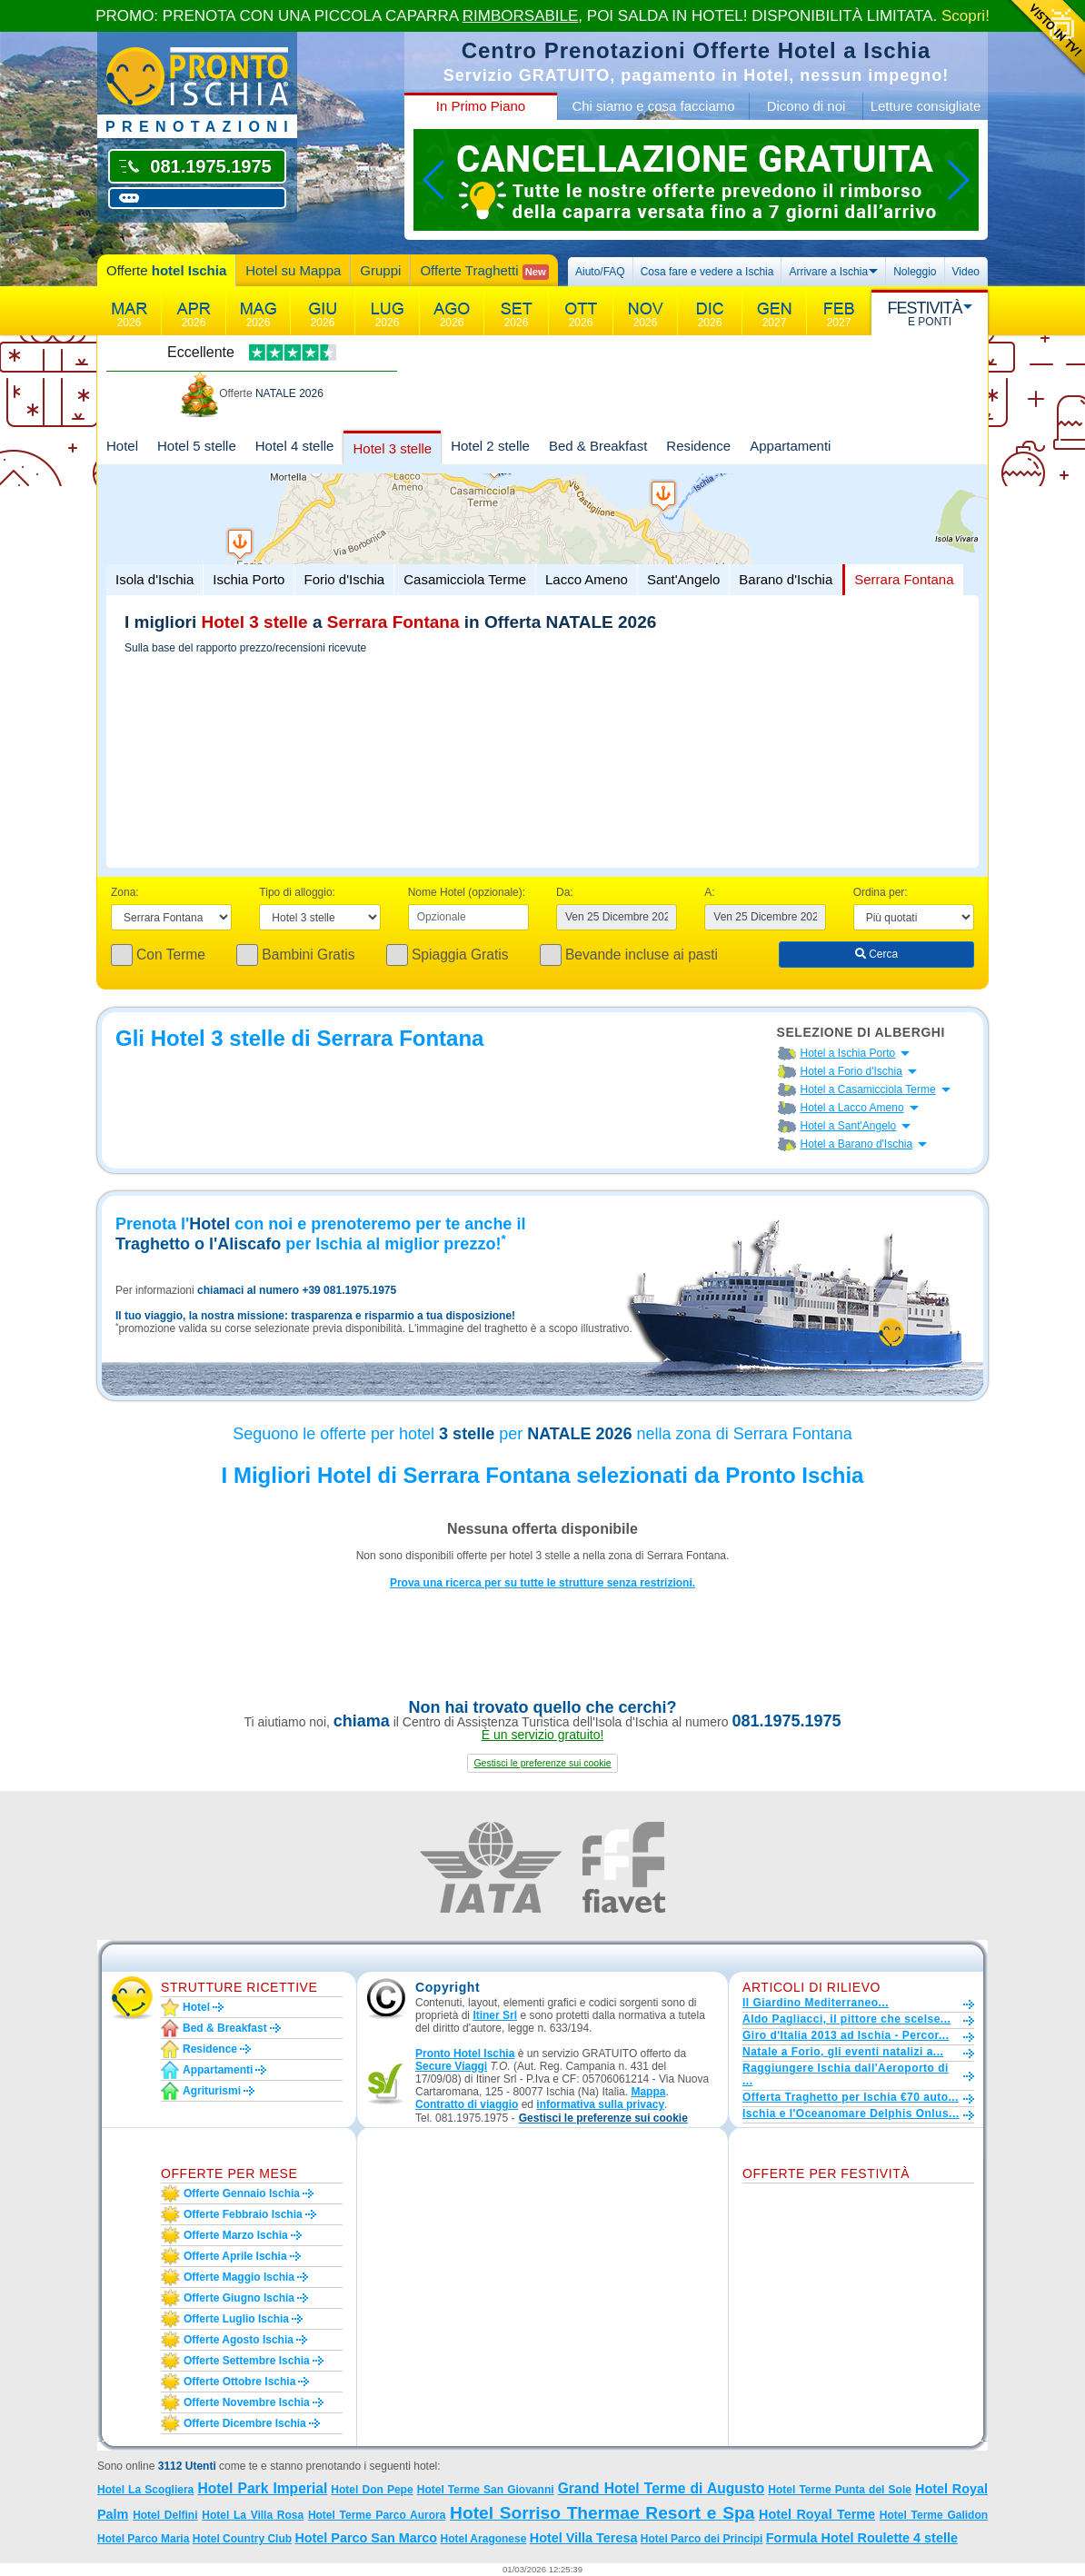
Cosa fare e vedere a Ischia (707, 271)
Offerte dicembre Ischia (245, 2423)
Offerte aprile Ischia (235, 2256)
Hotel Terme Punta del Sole (839, 2489)
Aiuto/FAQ (600, 271)
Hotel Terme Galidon (934, 2515)
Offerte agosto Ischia (239, 2339)
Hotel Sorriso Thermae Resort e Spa (602, 2512)
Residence (698, 445)
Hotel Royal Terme (817, 2514)
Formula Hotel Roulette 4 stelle (862, 2538)
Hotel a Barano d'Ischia (857, 1144)
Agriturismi (212, 2090)
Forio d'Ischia (344, 579)
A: (709, 892)
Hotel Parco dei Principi (702, 2538)
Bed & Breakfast (598, 445)
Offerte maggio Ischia (239, 2277)
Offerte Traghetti (484, 271)
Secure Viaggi (451, 2066)
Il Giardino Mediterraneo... (815, 2002)
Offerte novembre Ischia (247, 2402)
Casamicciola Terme (464, 579)
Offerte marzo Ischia (236, 2235)
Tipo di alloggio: (297, 892)
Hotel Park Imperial (262, 2488)
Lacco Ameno (586, 579)
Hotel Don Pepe (372, 2489)
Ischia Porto (248, 579)
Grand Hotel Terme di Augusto (661, 2488)
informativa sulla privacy (600, 2104)
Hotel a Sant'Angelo (849, 1125)
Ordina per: (880, 892)
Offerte (166, 270)
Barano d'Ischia (785, 579)
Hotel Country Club (242, 2538)
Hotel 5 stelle (196, 445)
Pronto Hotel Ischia (464, 2053)
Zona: (125, 892)
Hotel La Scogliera (145, 2489)
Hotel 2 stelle (490, 445)
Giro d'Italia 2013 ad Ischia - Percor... (845, 2035)
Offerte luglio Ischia (236, 2318)
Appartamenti (790, 445)
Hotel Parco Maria (143, 2538)
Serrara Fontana (903, 579)
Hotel (122, 445)
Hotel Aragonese (483, 2538)
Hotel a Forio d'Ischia (851, 1071)
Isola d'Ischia (154, 579)
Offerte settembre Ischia (247, 2360)
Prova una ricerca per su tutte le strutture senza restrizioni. (542, 1582)
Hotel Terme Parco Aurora (377, 2515)
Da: (564, 892)
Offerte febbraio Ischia (243, 2214)
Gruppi (380, 270)
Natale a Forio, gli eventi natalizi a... (842, 2051)
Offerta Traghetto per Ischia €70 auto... (850, 2097)
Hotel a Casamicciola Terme (868, 1089)
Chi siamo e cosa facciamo (653, 106)
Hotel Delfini (165, 2515)
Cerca (876, 954)
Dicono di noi (806, 106)
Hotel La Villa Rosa (253, 2515)
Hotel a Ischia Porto (848, 1053)
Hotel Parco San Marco (365, 2538)
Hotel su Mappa (293, 270)
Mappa (648, 2091)
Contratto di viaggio (466, 2104)
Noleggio (914, 271)
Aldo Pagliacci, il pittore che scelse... (846, 2019)
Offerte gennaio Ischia (242, 2193)
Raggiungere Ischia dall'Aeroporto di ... (845, 2074)
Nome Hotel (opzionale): (466, 892)
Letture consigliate (926, 106)
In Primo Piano (480, 106)
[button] (542, 1763)
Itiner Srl (495, 2015)
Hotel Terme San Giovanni (485, 2489)
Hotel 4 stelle (294, 445)
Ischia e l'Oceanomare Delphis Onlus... (851, 2113)
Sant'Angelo (683, 579)
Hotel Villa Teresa (584, 2538)
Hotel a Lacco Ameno (852, 1107)
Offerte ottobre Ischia (239, 2381)
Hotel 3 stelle (392, 448)
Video (966, 271)
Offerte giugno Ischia (239, 2298)
